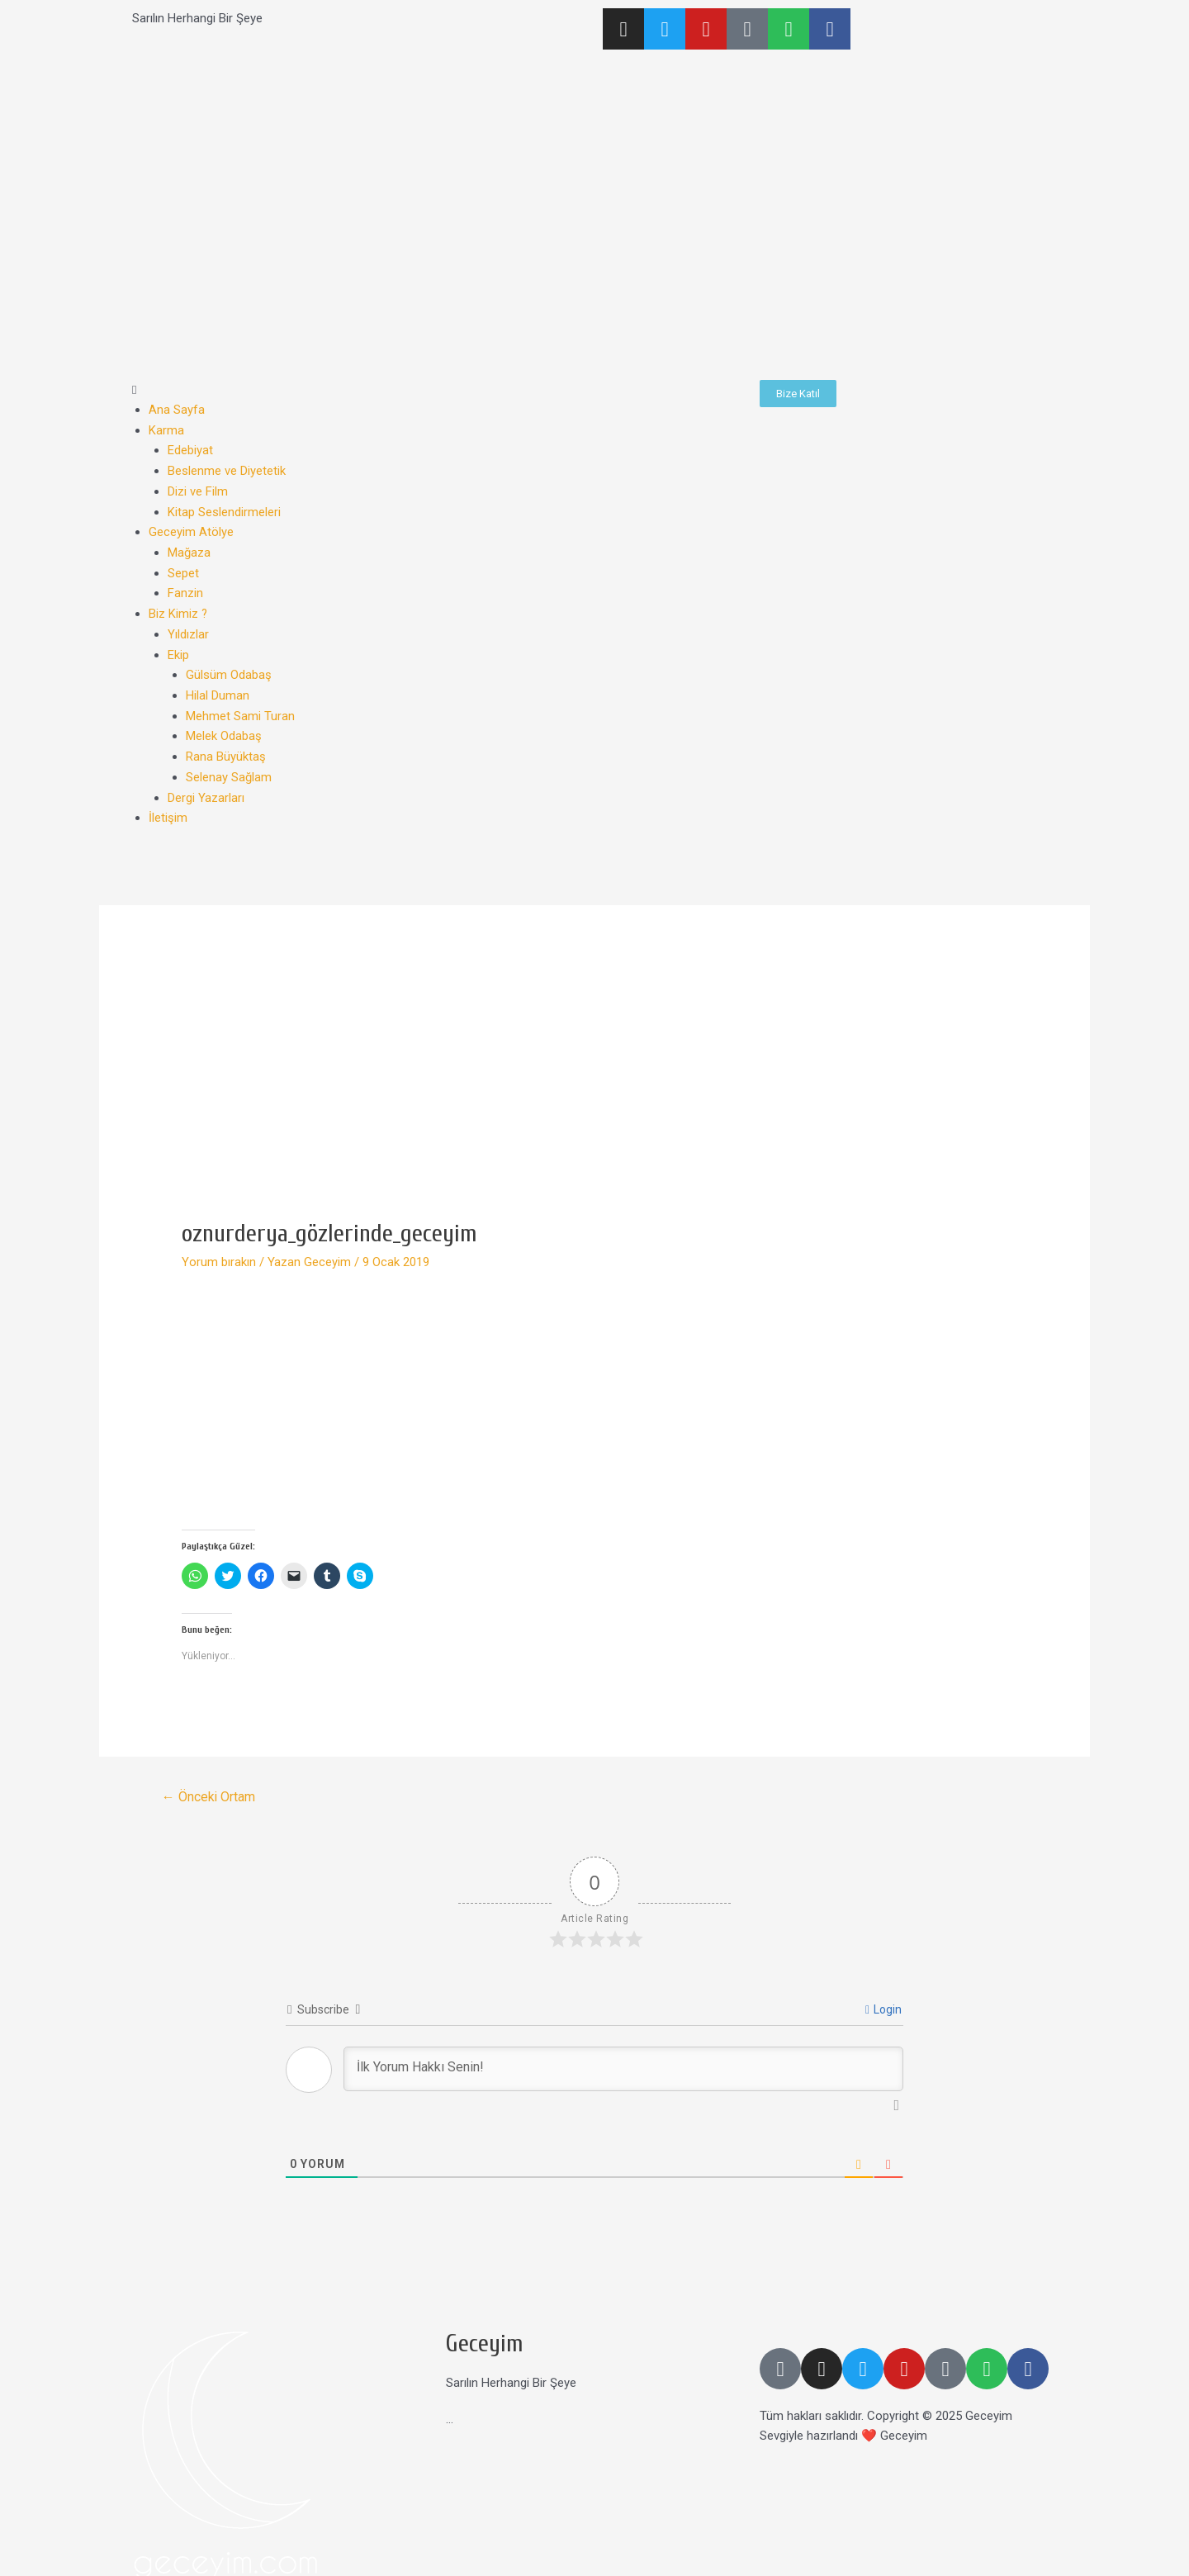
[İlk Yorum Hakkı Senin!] (623, 2057)
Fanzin (185, 588)
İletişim (168, 806)
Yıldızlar (188, 627)
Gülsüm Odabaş (229, 667)
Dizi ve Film (198, 489)
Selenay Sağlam (229, 766)
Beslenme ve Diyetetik (227, 469)
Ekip (178, 647)
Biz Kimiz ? (178, 607)
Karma (166, 429)
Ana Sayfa (177, 409)
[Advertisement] (594, 1082)
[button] (437, 390)
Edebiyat (190, 449)
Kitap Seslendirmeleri (224, 508)
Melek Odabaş (224, 726)
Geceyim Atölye (191, 528)
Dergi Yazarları (206, 786)
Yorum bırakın (219, 1249)
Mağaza (189, 548)
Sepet (183, 568)
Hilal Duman (217, 687)
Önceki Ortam (209, 1784)
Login (883, 1997)
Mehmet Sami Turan (240, 707)
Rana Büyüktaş (226, 746)
